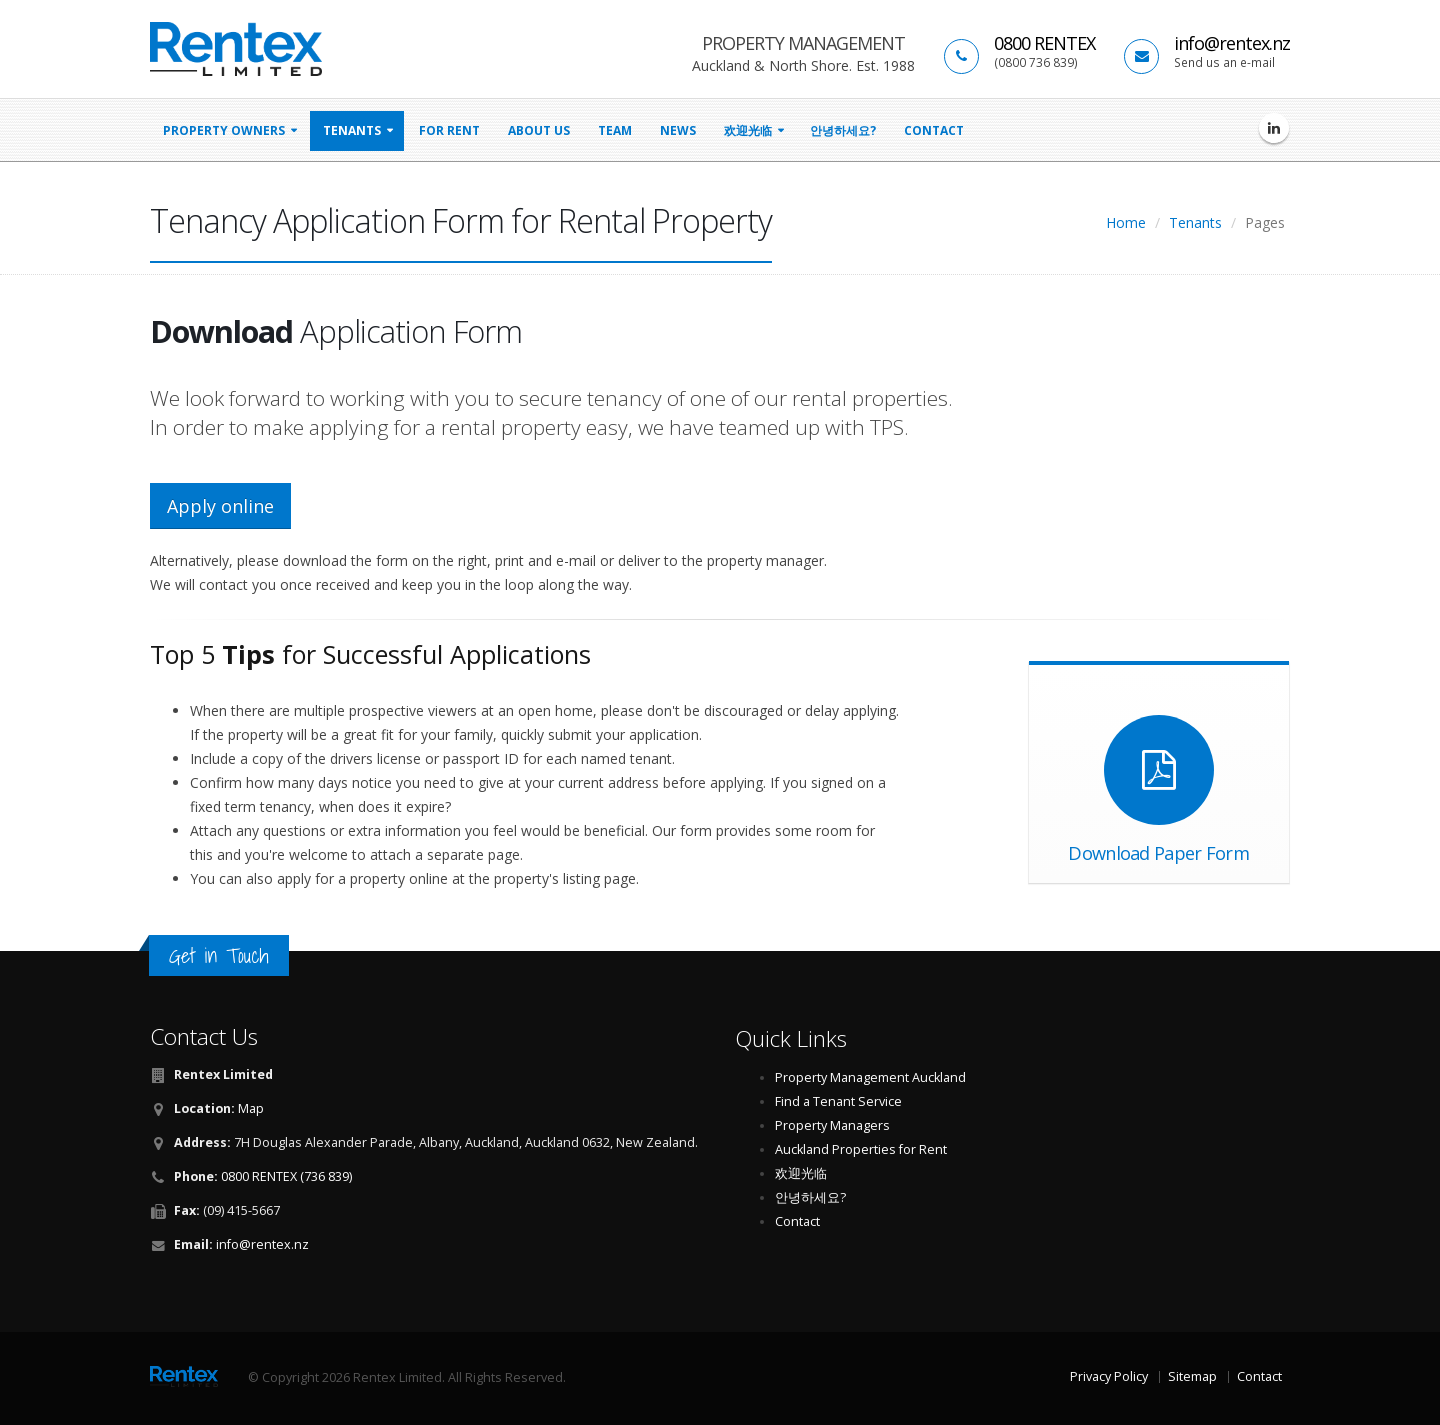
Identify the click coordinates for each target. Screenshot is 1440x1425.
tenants (352, 130)
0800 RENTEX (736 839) (286, 1176)
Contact (934, 130)
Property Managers (832, 1125)
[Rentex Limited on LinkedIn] (1274, 128)
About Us (539, 130)
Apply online (220, 506)
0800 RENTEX (1044, 43)
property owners (224, 130)
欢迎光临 (748, 130)
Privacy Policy (1109, 1376)
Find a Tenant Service (838, 1101)
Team (615, 130)
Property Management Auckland (870, 1077)
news (678, 130)
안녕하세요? (843, 130)
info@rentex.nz (1232, 43)
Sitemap (1192, 1376)
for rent (449, 130)
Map (251, 1108)
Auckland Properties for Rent (861, 1149)
